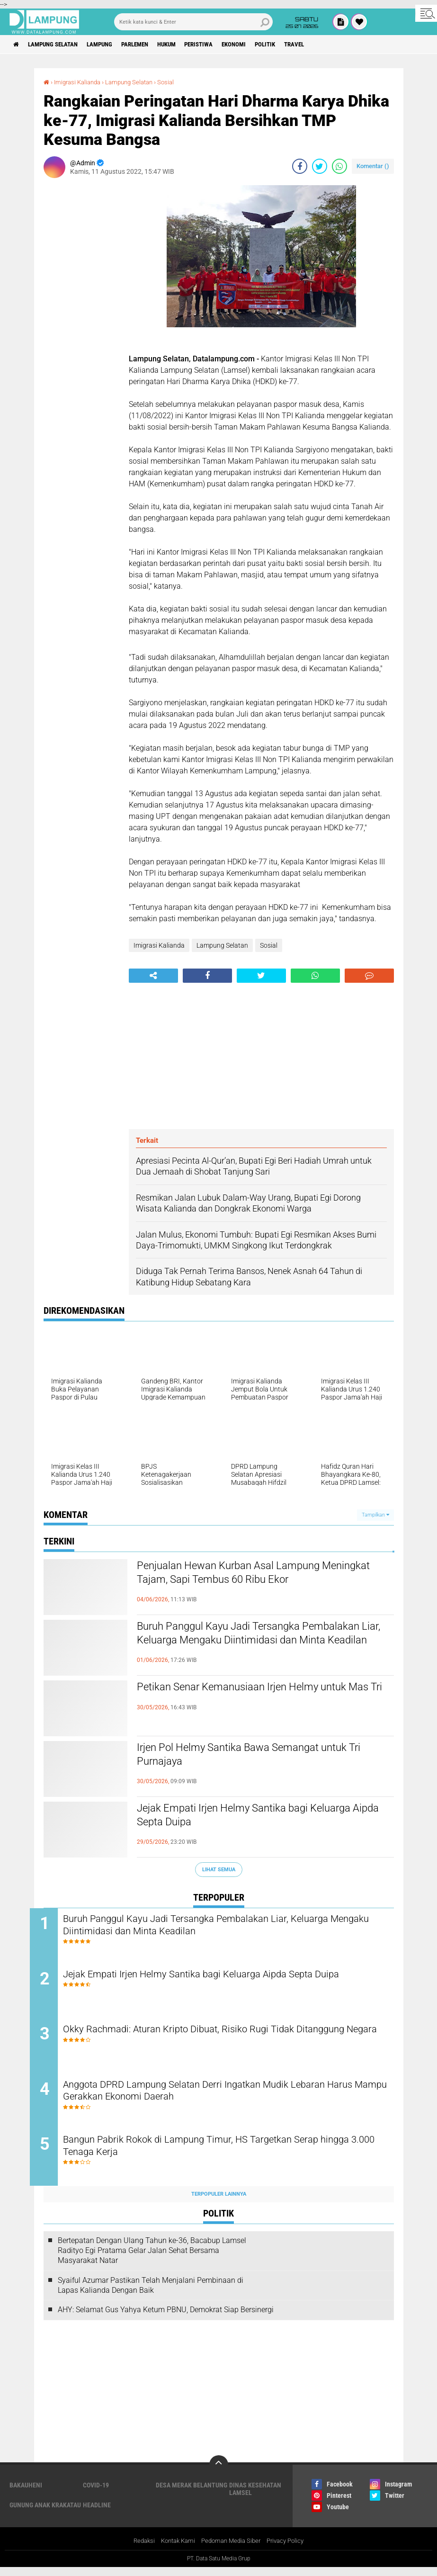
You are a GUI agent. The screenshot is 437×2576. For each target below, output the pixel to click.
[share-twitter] (319, 166)
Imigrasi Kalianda (80, 82)
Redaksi (138, 2549)
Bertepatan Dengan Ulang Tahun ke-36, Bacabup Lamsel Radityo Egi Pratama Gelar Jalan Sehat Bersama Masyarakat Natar (152, 2258)
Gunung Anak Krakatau (45, 2513)
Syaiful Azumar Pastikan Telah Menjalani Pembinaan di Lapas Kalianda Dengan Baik (150, 2293)
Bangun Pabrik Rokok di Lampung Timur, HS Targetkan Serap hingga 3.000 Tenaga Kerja (231, 2155)
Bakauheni (25, 2493)
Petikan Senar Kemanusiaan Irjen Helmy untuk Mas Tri (259, 1696)
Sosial (175, 82)
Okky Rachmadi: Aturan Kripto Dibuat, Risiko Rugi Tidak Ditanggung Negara (228, 2041)
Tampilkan (375, 1515)
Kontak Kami (175, 2549)
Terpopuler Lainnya (218, 2202)
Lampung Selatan (58, 44)
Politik (298, 44)
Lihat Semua (218, 1869)
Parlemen (150, 44)
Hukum (187, 44)
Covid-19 (96, 2493)
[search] (193, 21)
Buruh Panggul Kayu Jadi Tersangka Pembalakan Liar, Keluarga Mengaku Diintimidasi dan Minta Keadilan (234, 1643)
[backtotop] (218, 2473)
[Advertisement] (81, 327)
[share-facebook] (299, 166)
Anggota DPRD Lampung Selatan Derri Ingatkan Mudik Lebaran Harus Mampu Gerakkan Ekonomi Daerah (219, 2098)
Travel (331, 44)
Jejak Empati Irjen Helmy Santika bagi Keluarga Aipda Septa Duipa (262, 1817)
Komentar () (373, 166)
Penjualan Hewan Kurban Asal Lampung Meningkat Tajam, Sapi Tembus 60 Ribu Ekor (256, 1575)
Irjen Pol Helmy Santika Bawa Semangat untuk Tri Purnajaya (260, 1756)
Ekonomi (263, 44)
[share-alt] (153, 976)
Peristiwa (224, 44)
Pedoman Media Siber (232, 2549)
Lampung (111, 44)
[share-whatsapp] (339, 166)
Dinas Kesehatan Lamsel (255, 2497)
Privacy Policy (290, 2549)
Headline (97, 2513)
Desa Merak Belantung (191, 2493)
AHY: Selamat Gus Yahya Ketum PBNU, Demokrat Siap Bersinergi (166, 2318)
